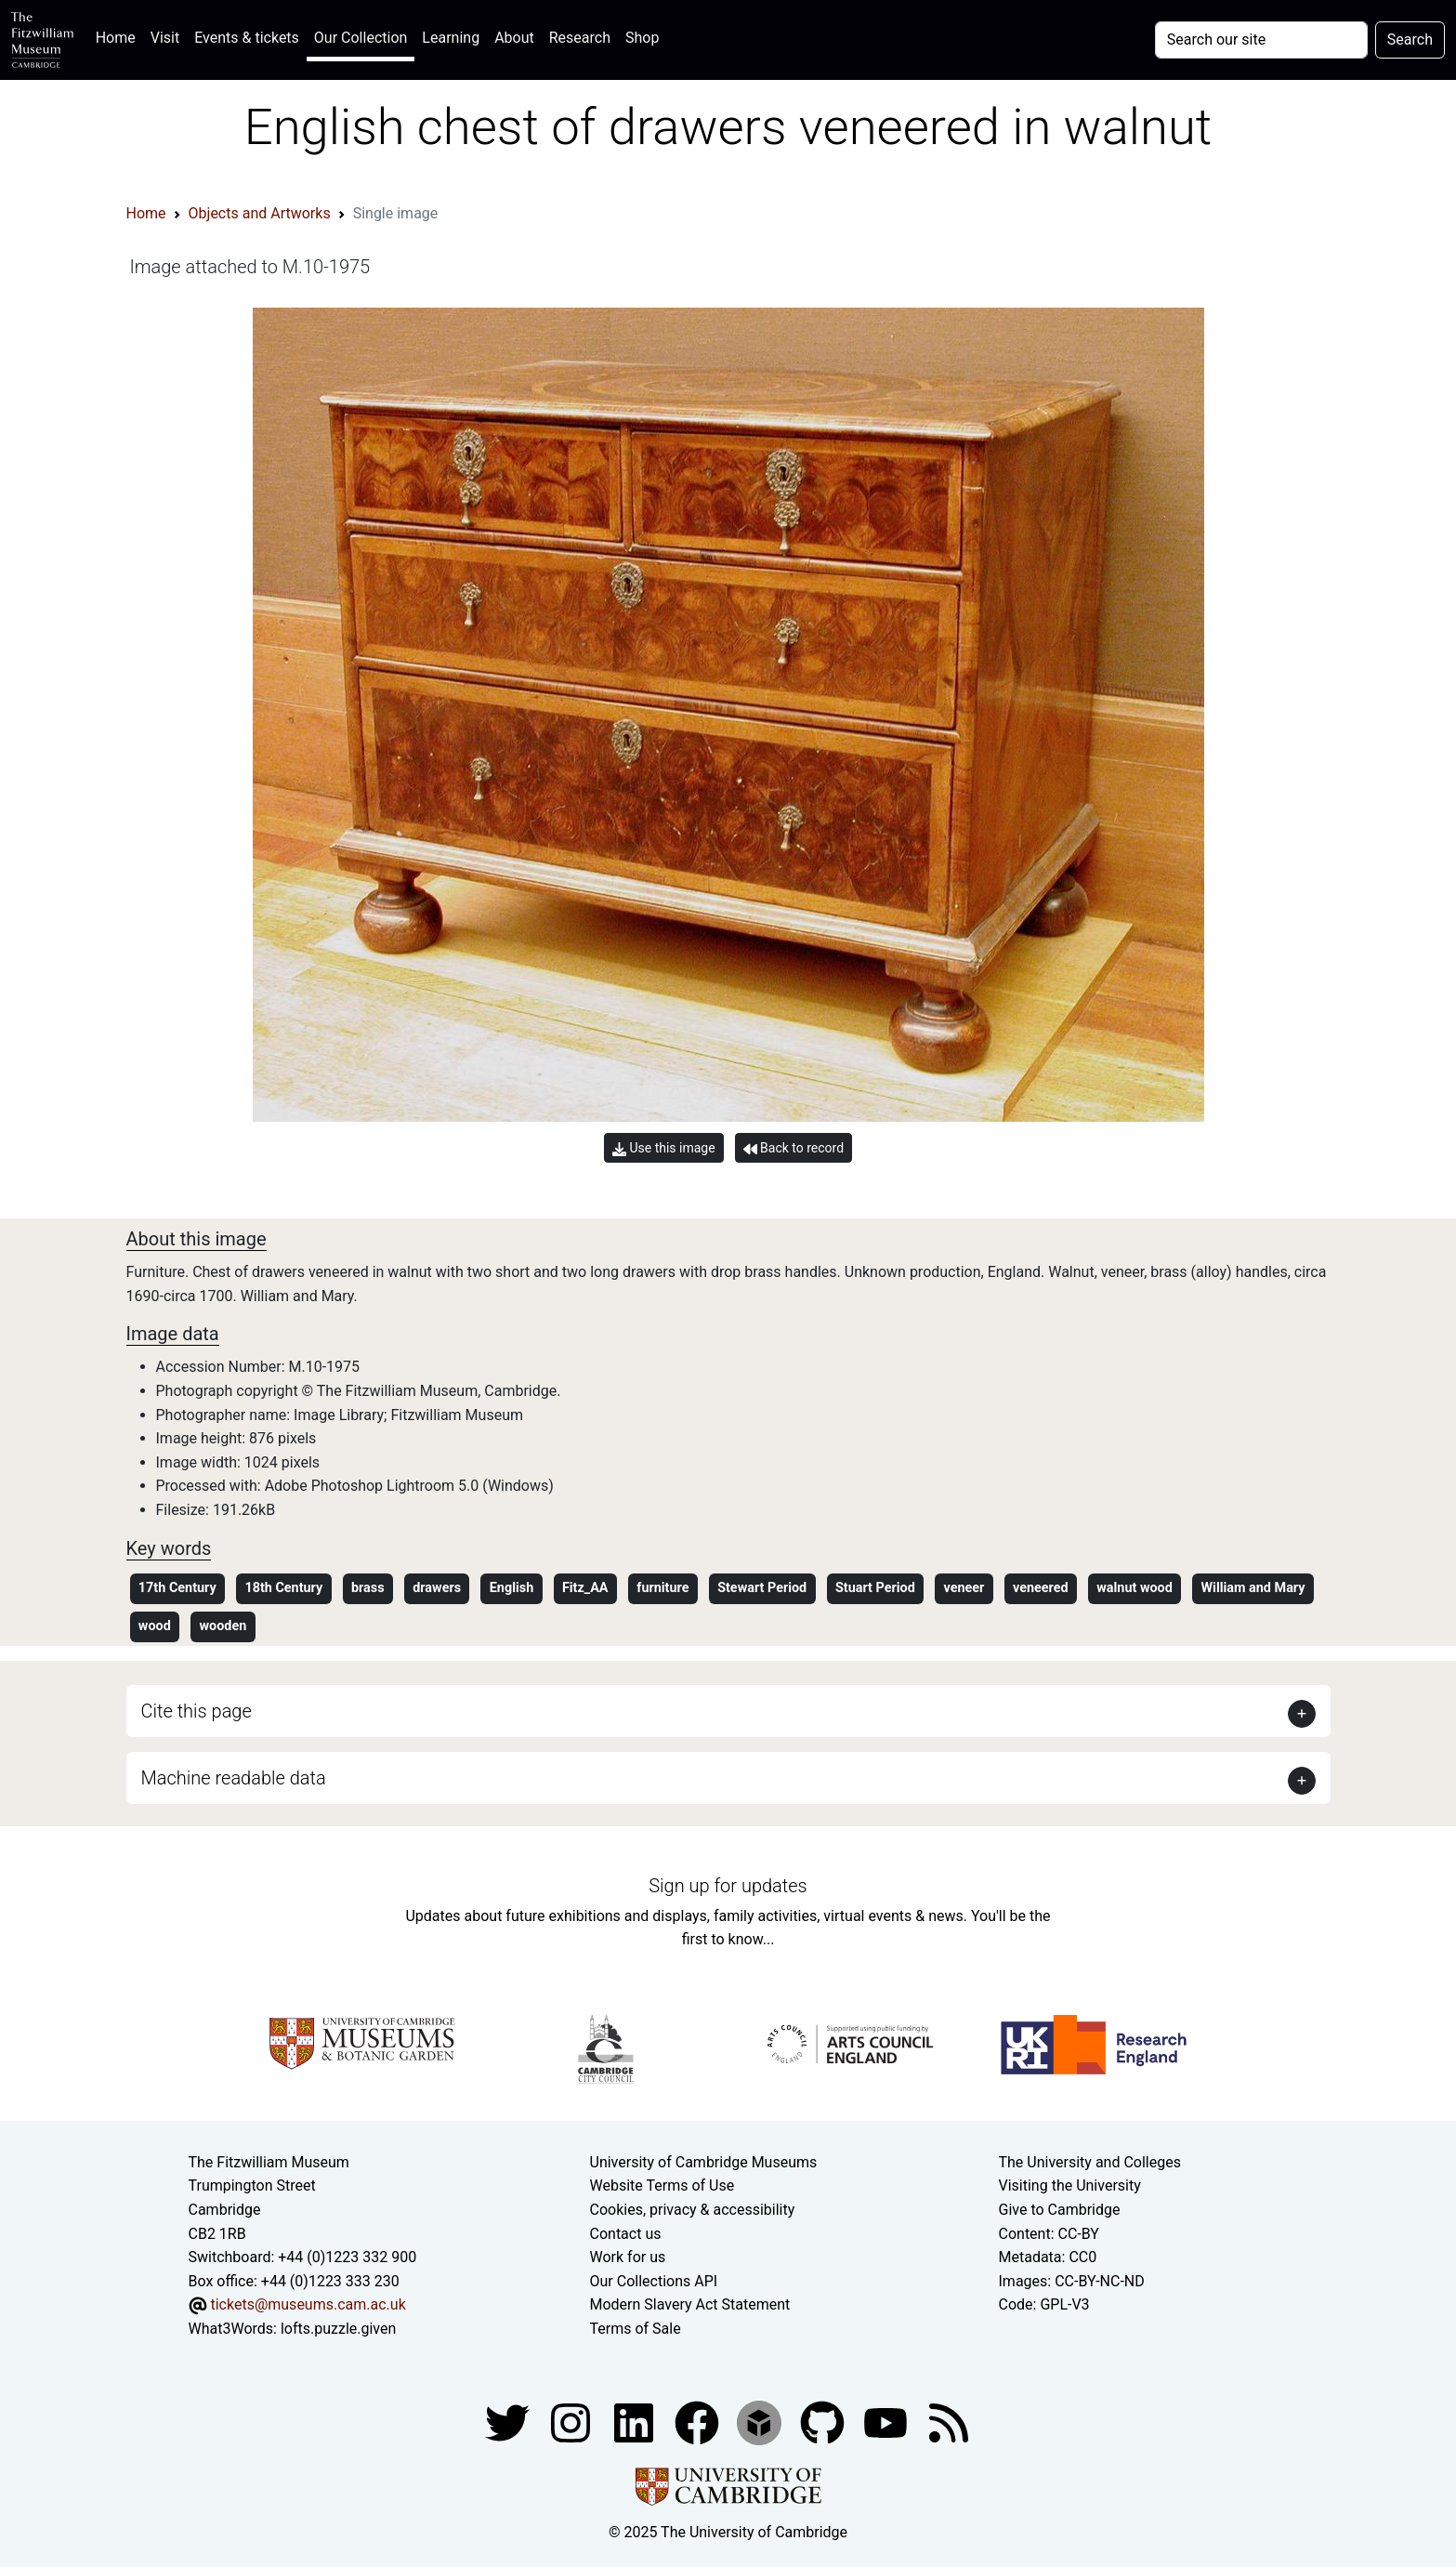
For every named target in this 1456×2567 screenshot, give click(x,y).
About (514, 37)
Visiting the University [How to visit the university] (1070, 2185)
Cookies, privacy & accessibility (692, 2209)
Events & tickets (246, 37)
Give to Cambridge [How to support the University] (1060, 2209)
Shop (642, 37)
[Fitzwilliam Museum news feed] (948, 2421)
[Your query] (1261, 40)
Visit (165, 37)
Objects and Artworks (260, 213)
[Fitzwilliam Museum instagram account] (572, 2421)
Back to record (793, 1148)
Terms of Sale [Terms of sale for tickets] (635, 2328)
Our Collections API (654, 2281)
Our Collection (360, 37)
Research (579, 37)
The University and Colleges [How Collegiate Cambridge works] (1090, 2162)
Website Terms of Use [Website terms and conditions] (662, 2185)
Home (119, 35)
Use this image (663, 1148)
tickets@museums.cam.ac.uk (307, 2304)
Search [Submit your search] (1410, 39)
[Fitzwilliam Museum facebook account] (635, 2421)
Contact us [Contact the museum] (626, 2234)
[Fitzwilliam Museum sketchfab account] (761, 2421)
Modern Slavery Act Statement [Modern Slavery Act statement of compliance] (690, 2304)
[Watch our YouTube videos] (887, 2421)
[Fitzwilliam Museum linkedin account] (698, 2421)
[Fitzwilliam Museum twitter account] (509, 2421)
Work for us (628, 2257)
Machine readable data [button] (233, 1778)
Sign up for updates (728, 1886)
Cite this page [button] (196, 1711)
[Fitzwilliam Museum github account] (824, 2421)
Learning (450, 37)
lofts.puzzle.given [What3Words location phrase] (338, 2328)
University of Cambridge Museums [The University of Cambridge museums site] (704, 2162)
